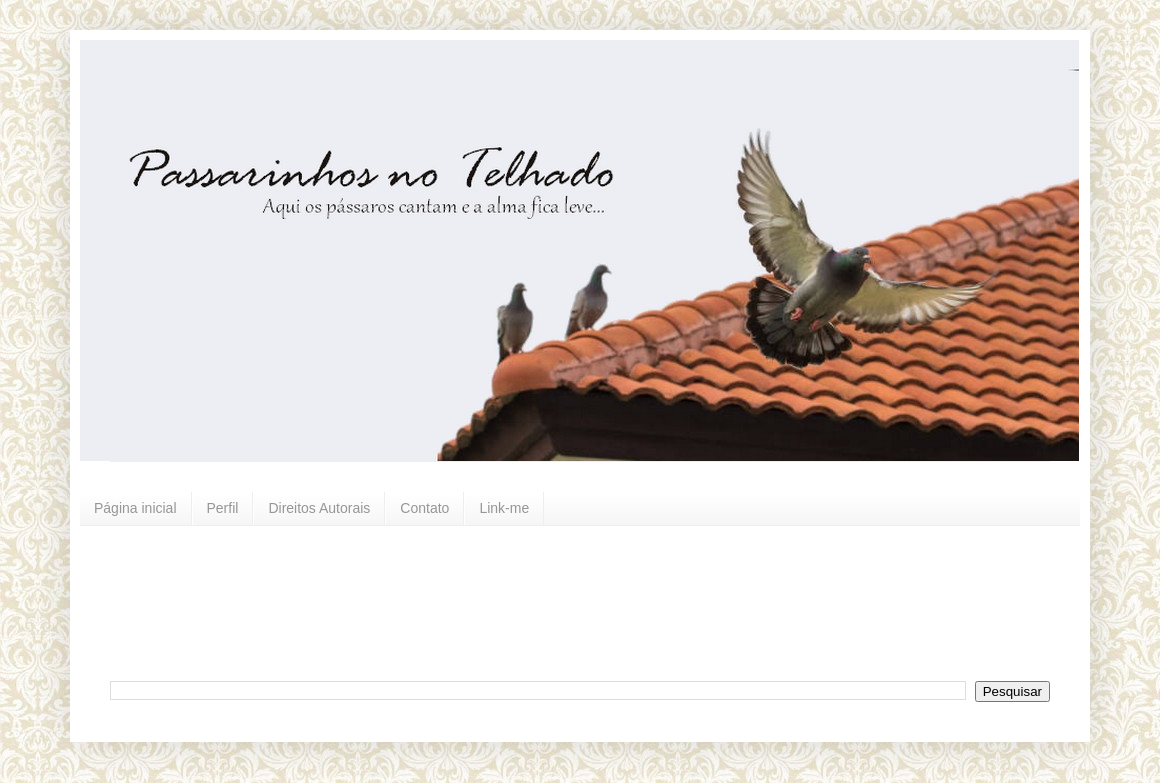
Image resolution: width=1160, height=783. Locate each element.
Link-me (504, 508)
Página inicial (135, 508)
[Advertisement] (595, 601)
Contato (424, 508)
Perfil (223, 508)
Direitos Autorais (319, 508)
